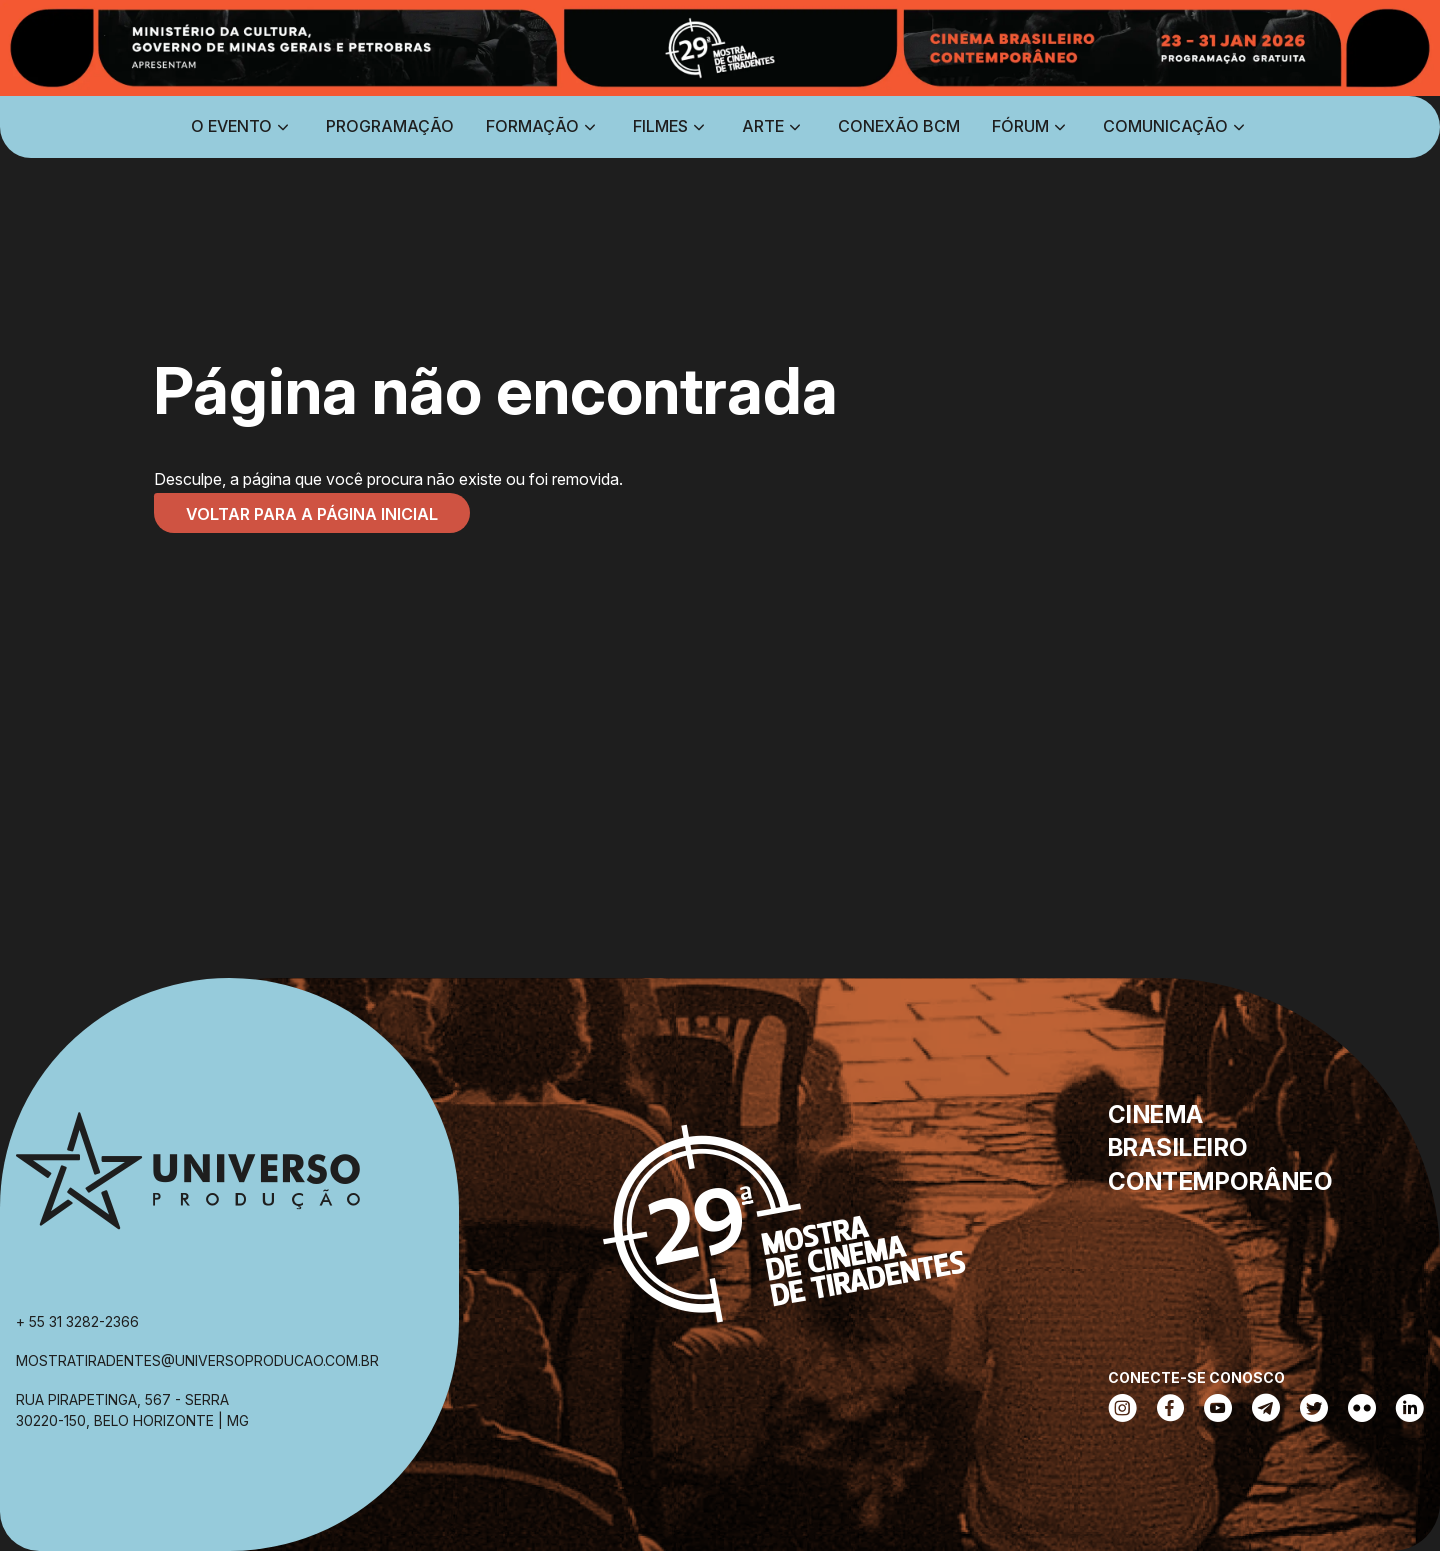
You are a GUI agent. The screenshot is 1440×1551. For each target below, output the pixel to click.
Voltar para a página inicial (312, 514)
